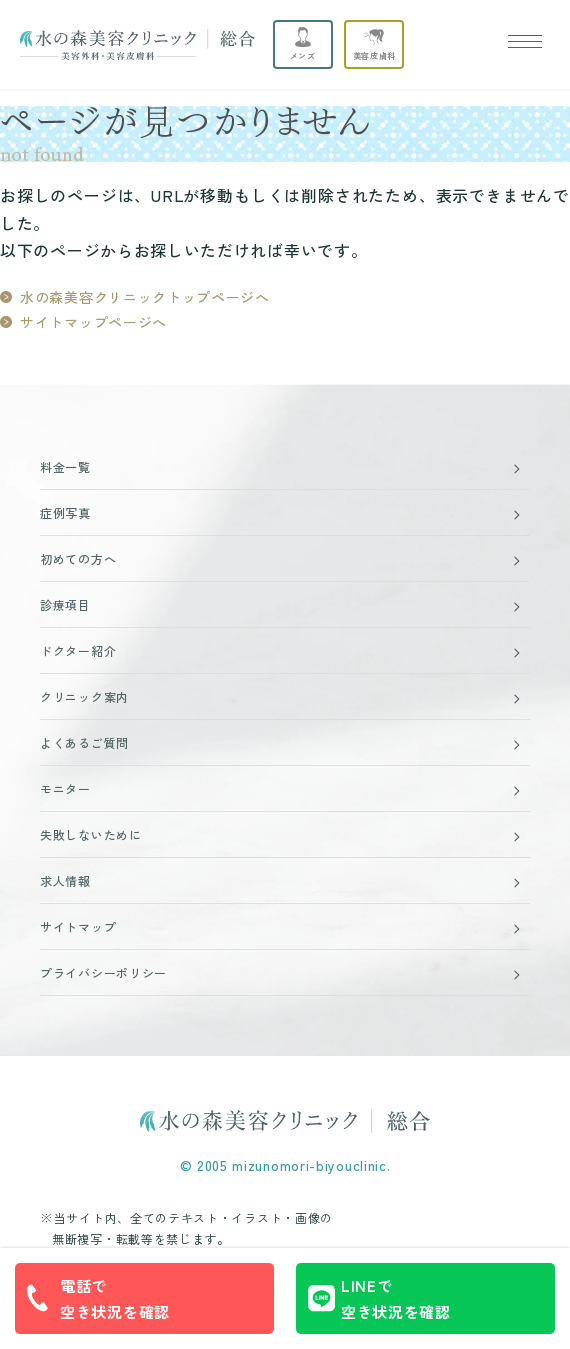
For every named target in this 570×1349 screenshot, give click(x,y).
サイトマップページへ (93, 322)
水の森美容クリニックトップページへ (145, 297)
